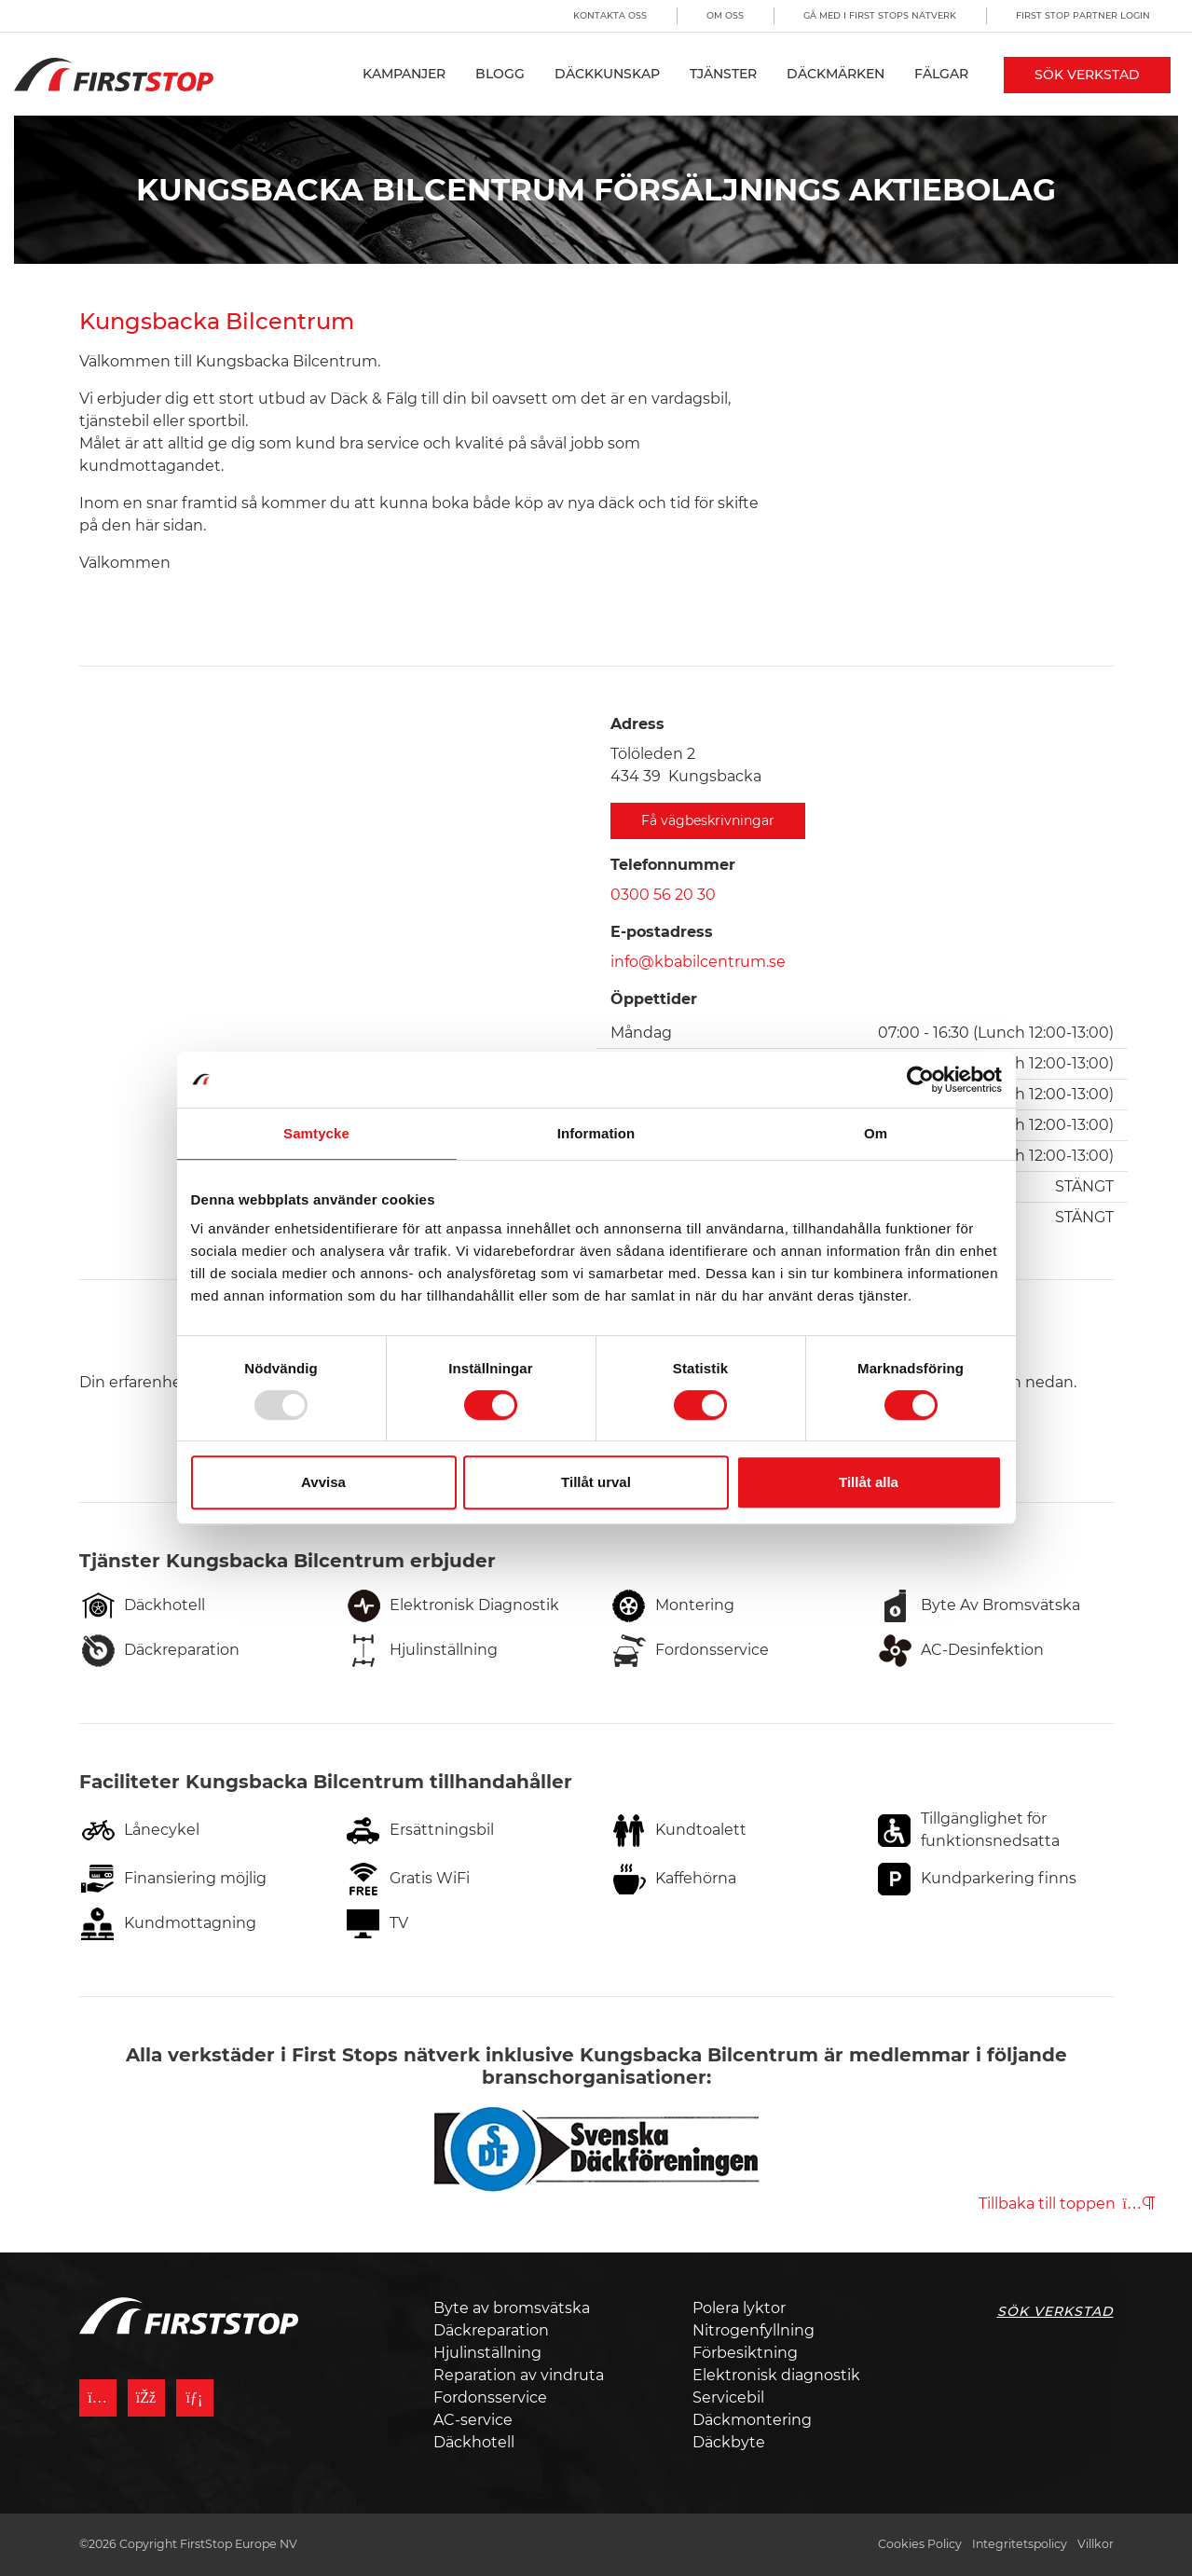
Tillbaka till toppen (1067, 2203)
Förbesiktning (745, 2353)
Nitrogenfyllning (753, 2330)
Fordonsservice (490, 2397)
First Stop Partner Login (1083, 15)
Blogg (500, 73)
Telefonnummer (672, 865)
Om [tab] (875, 1133)
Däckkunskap (607, 73)
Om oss (725, 15)
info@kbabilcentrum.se (698, 962)
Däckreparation (491, 2330)
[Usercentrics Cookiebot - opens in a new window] (920, 1080)
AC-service (473, 2420)
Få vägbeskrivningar (707, 820)
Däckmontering (752, 2420)
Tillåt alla (868, 1482)
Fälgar (941, 73)
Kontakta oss (610, 15)
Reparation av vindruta (518, 2375)
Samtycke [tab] (316, 1133)
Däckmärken (835, 73)
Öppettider (653, 999)
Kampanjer (404, 73)
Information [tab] (596, 1133)
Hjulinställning (487, 2353)
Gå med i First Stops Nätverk (879, 15)
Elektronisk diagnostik (776, 2375)
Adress (637, 724)
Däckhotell (473, 2442)
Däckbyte (728, 2442)
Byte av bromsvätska (511, 2308)
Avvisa (323, 1482)
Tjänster (723, 73)
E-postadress (661, 932)
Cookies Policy (920, 2544)
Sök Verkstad (1087, 74)
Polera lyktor (739, 2308)
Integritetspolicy (1019, 2544)
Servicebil (728, 2397)
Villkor (1095, 2544)
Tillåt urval (596, 1482)
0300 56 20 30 (663, 894)
